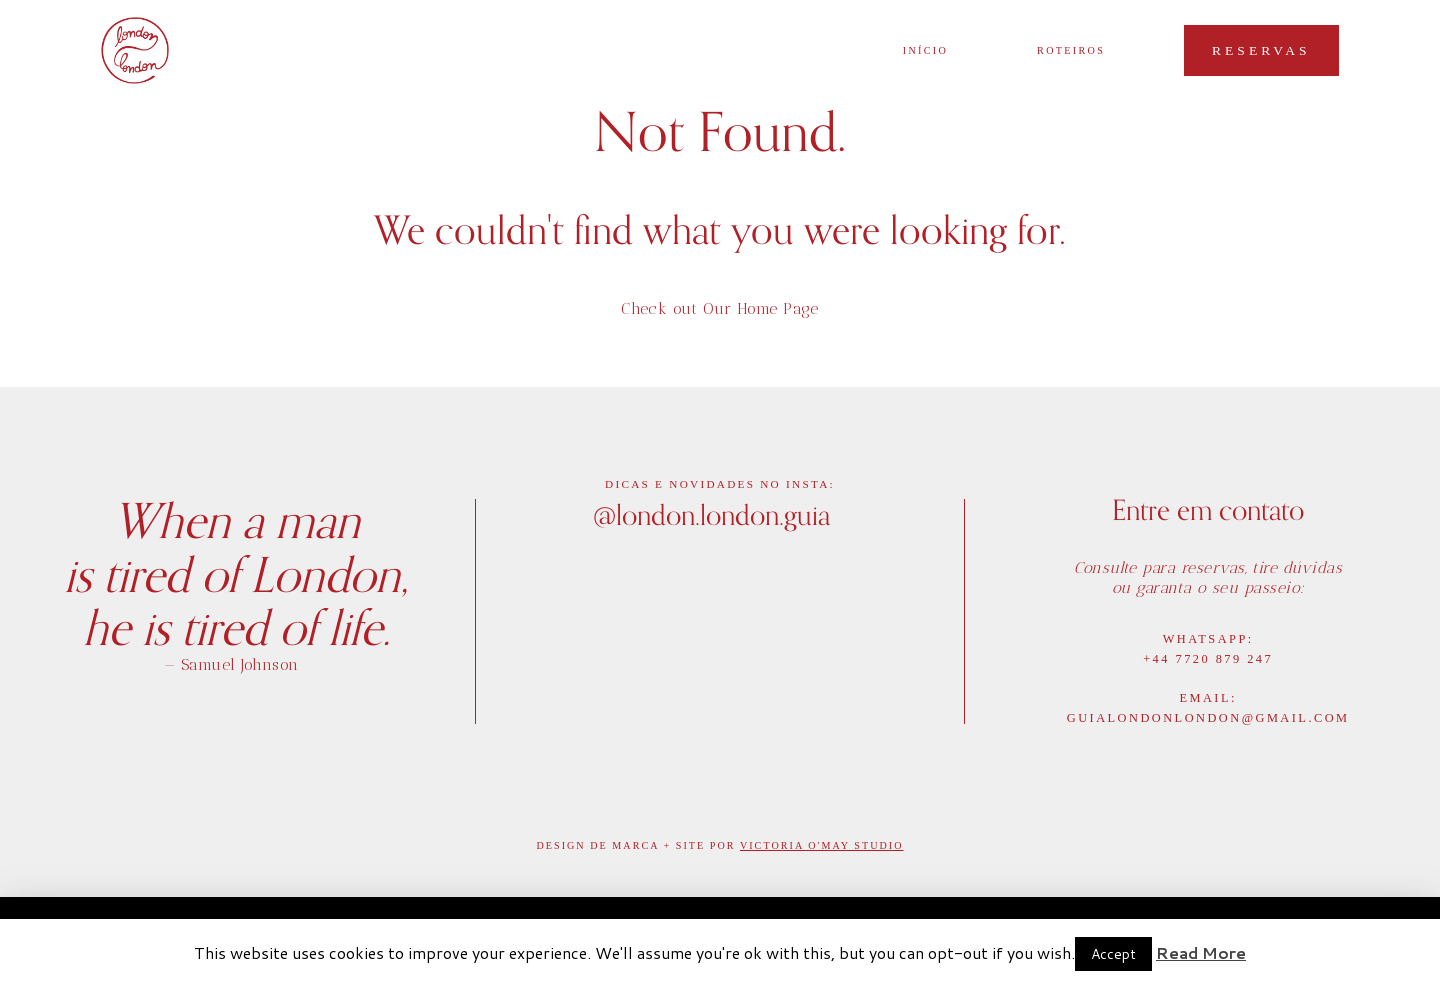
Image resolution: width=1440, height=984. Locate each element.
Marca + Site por (676, 845)
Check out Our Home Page (720, 308)
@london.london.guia (711, 514)
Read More (1201, 952)
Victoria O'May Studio (822, 845)
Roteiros (1071, 51)
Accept (1113, 954)
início (925, 51)
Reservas (1261, 50)
